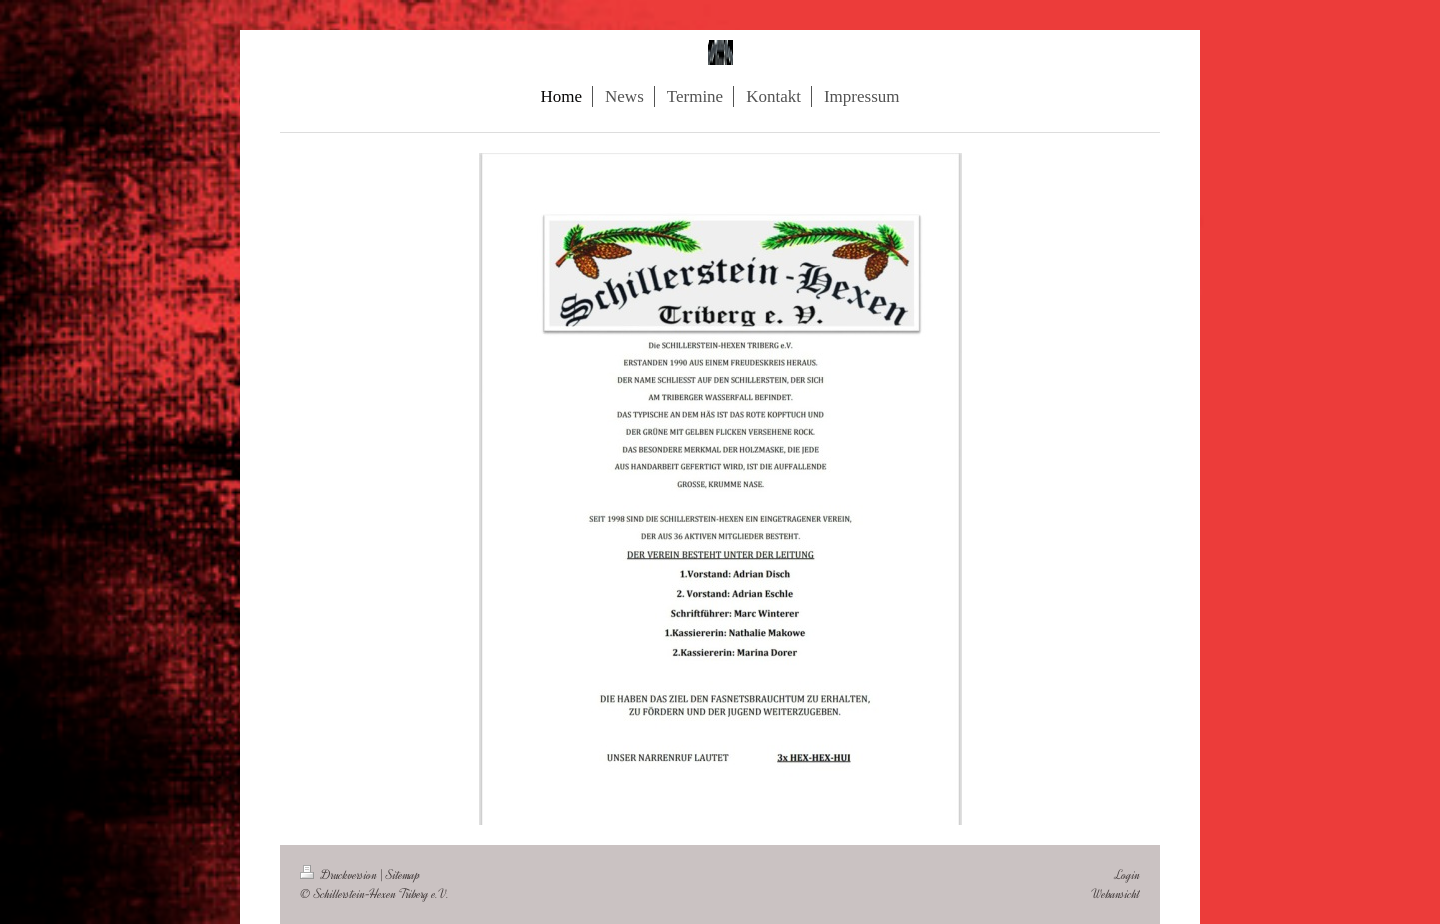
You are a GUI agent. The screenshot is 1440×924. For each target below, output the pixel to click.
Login (1127, 874)
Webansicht (1115, 893)
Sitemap (403, 874)
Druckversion (340, 874)
